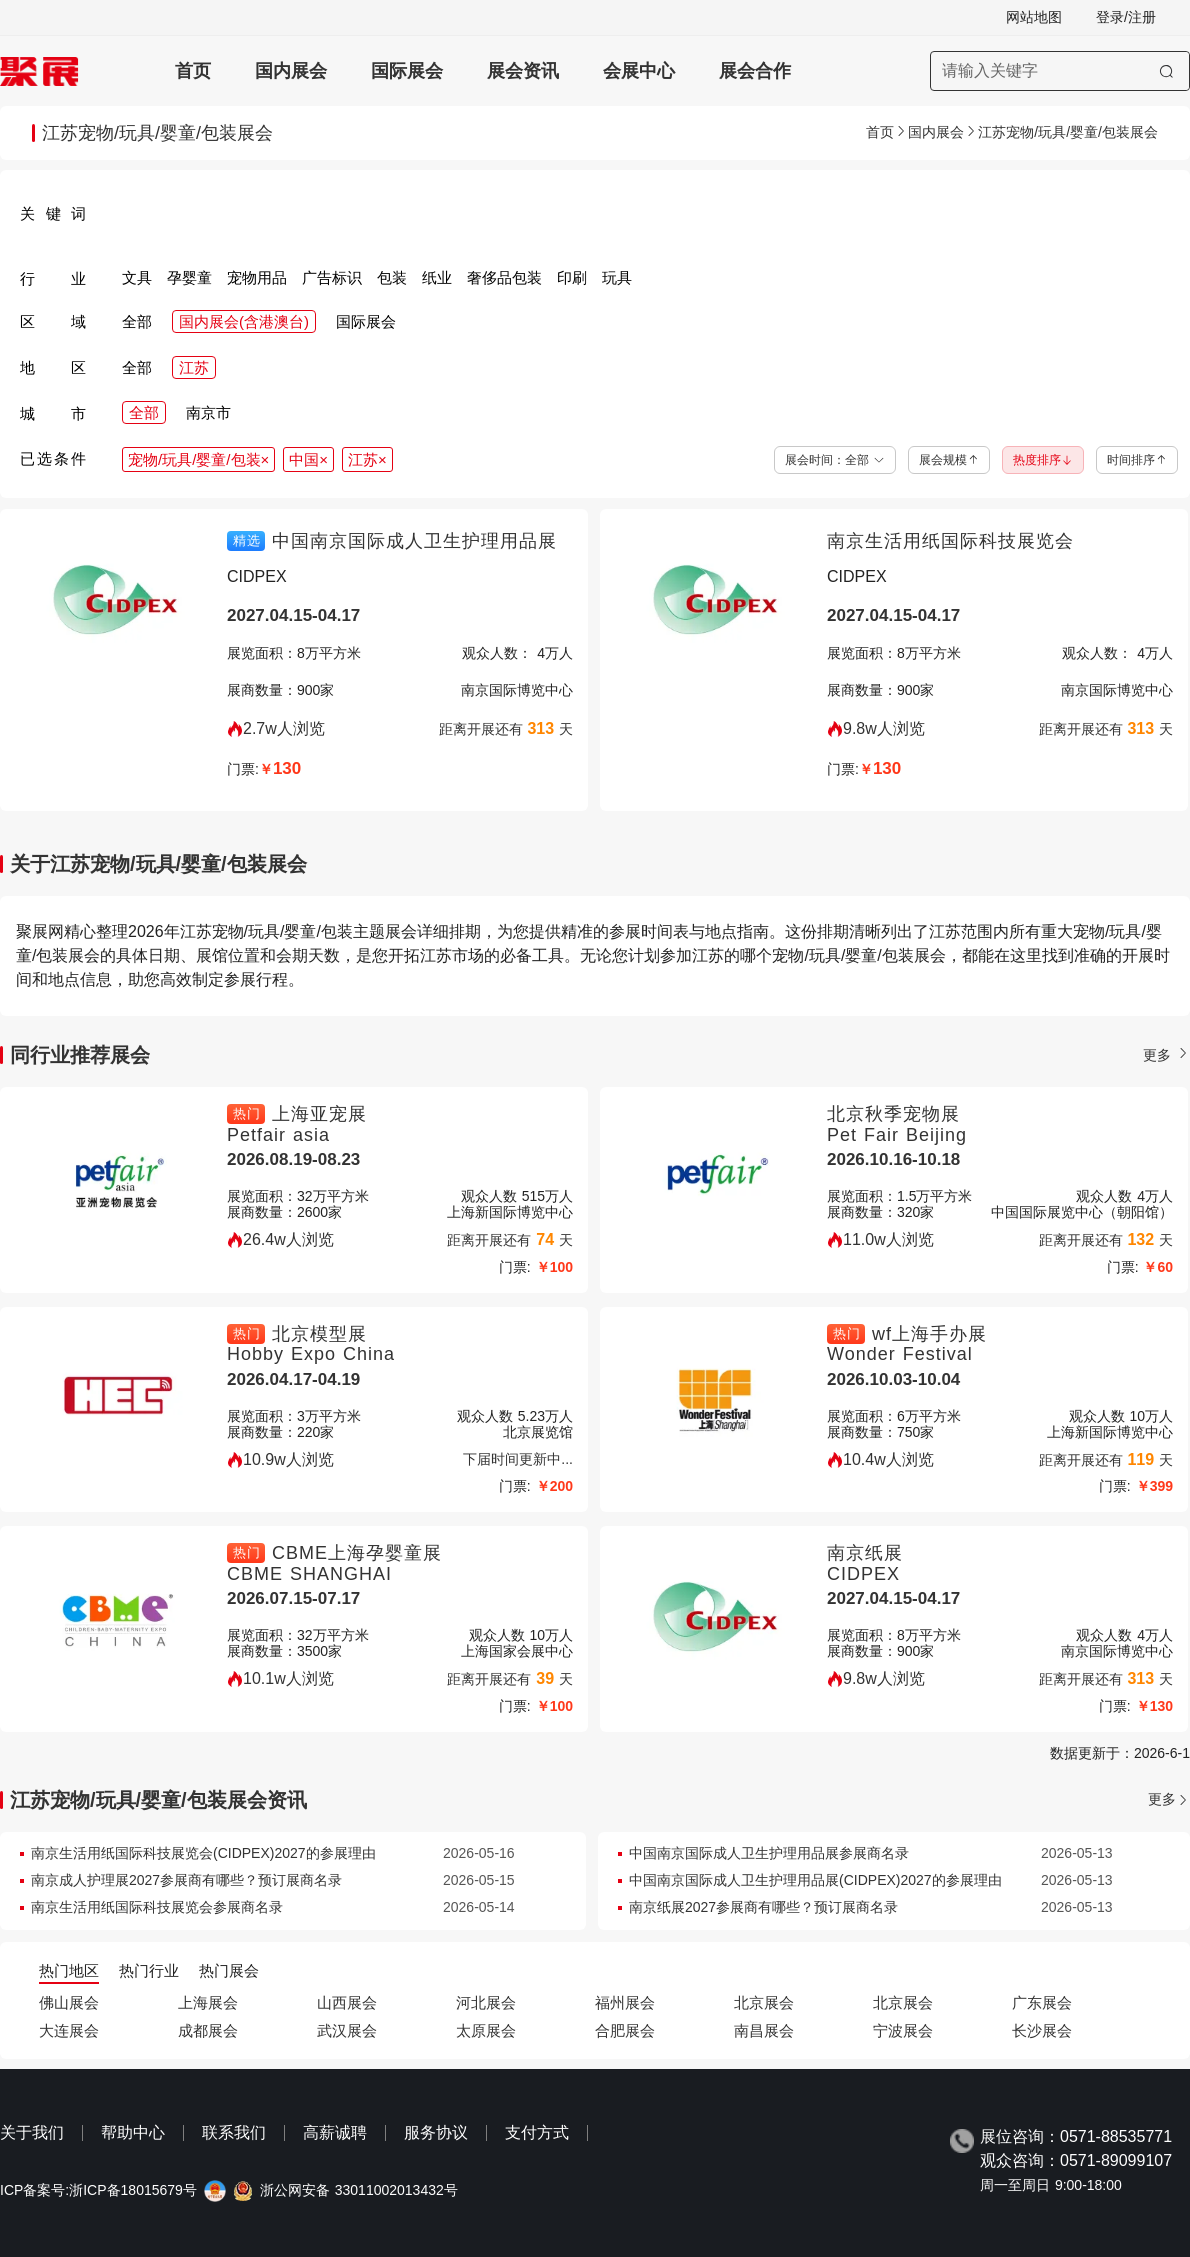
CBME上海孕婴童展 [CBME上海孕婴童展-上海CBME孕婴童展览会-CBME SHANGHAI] (357, 1553)
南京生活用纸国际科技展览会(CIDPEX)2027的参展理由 (203, 1853)
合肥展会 (625, 2030)
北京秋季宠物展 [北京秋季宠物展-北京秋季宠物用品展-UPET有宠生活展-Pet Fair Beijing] (893, 1114)
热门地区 (69, 1970)
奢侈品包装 (504, 277)
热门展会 (229, 1970)
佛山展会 (69, 2002)
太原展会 (486, 2030)
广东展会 (1042, 2002)
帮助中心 (133, 2132)
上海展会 (208, 2002)
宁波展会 (903, 2030)
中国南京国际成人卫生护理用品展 (414, 541)
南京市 (208, 412)
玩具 (617, 277)
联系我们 (234, 2132)
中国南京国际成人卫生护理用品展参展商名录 (769, 1853)
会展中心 (639, 71)
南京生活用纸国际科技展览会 (950, 541)
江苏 (194, 367)
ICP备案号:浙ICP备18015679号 (98, 2190)
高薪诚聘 (335, 2132)
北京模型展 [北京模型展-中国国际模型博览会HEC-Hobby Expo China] (319, 1334)
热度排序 (1043, 460)
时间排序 (1137, 460)
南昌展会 (764, 2030)
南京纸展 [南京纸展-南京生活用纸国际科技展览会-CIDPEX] (865, 1553)
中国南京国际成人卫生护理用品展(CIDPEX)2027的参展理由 (815, 1880)
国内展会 (291, 71)
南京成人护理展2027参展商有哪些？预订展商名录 (186, 1880)
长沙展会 (1042, 2030)
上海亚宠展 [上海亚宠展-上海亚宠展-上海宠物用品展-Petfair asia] (319, 1114)
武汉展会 (347, 2030)
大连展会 (69, 2030)
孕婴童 (189, 277)
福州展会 (625, 2002)
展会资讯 (523, 71)
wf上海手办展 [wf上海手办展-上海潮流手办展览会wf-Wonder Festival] (929, 1334)
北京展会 (764, 2002)
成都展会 (208, 2030)
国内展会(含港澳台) (244, 321)
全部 (137, 321)
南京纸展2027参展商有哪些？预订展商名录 (763, 1907)
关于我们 (32, 2132)
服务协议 (436, 2132)
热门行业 (149, 1970)
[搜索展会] (1060, 71)
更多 (1166, 1055)
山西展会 (347, 2002)
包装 (392, 277)
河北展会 (486, 2002)
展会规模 (949, 460)
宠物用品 (257, 277)
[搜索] (1166, 71)
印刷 (572, 277)
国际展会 (407, 71)
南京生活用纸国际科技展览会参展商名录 (157, 1907)
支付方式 (537, 2132)
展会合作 (755, 71)
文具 (137, 277)
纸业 (437, 277)
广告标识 (332, 277)
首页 (193, 71)
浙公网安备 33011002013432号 (359, 2190)
